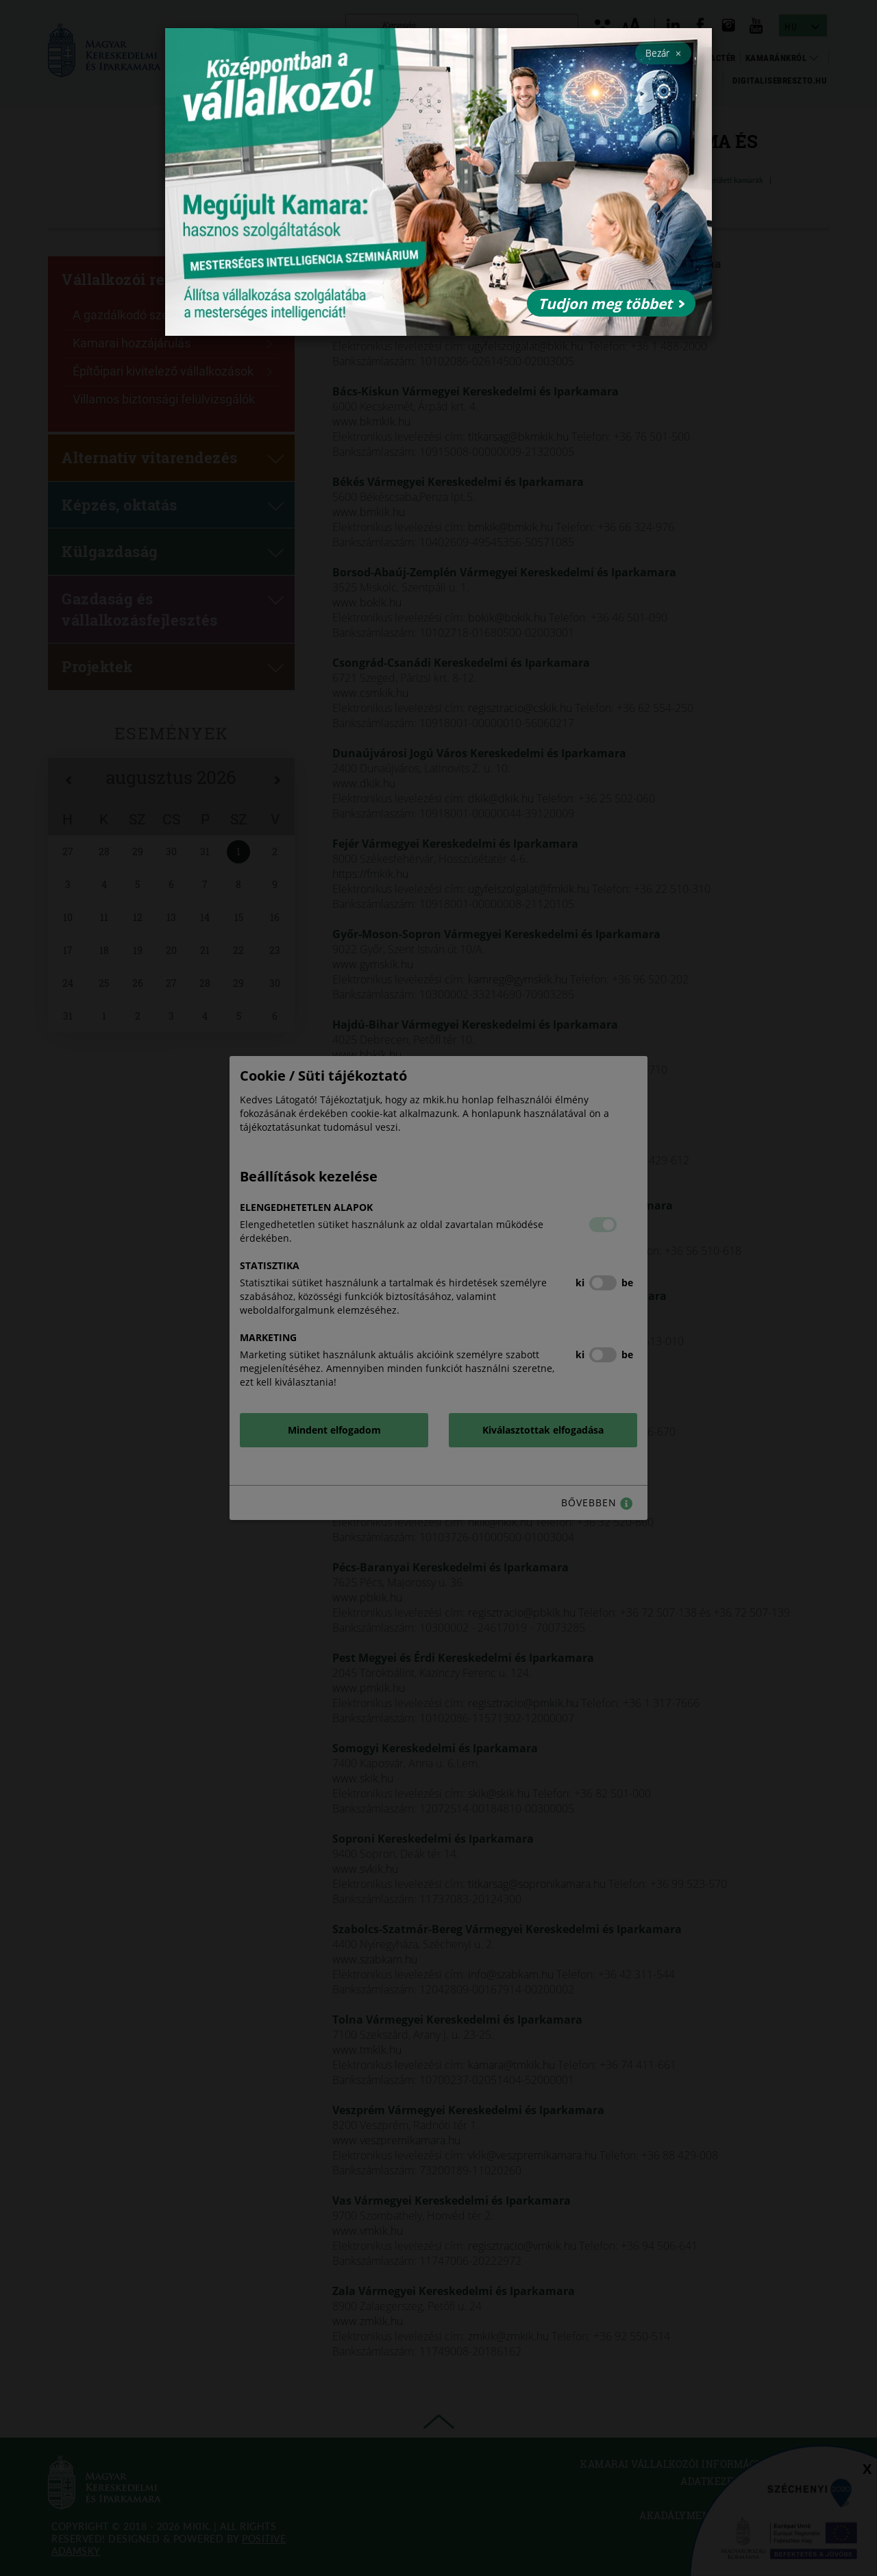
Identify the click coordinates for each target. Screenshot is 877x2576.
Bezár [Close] (663, 53)
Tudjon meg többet (611, 303)
